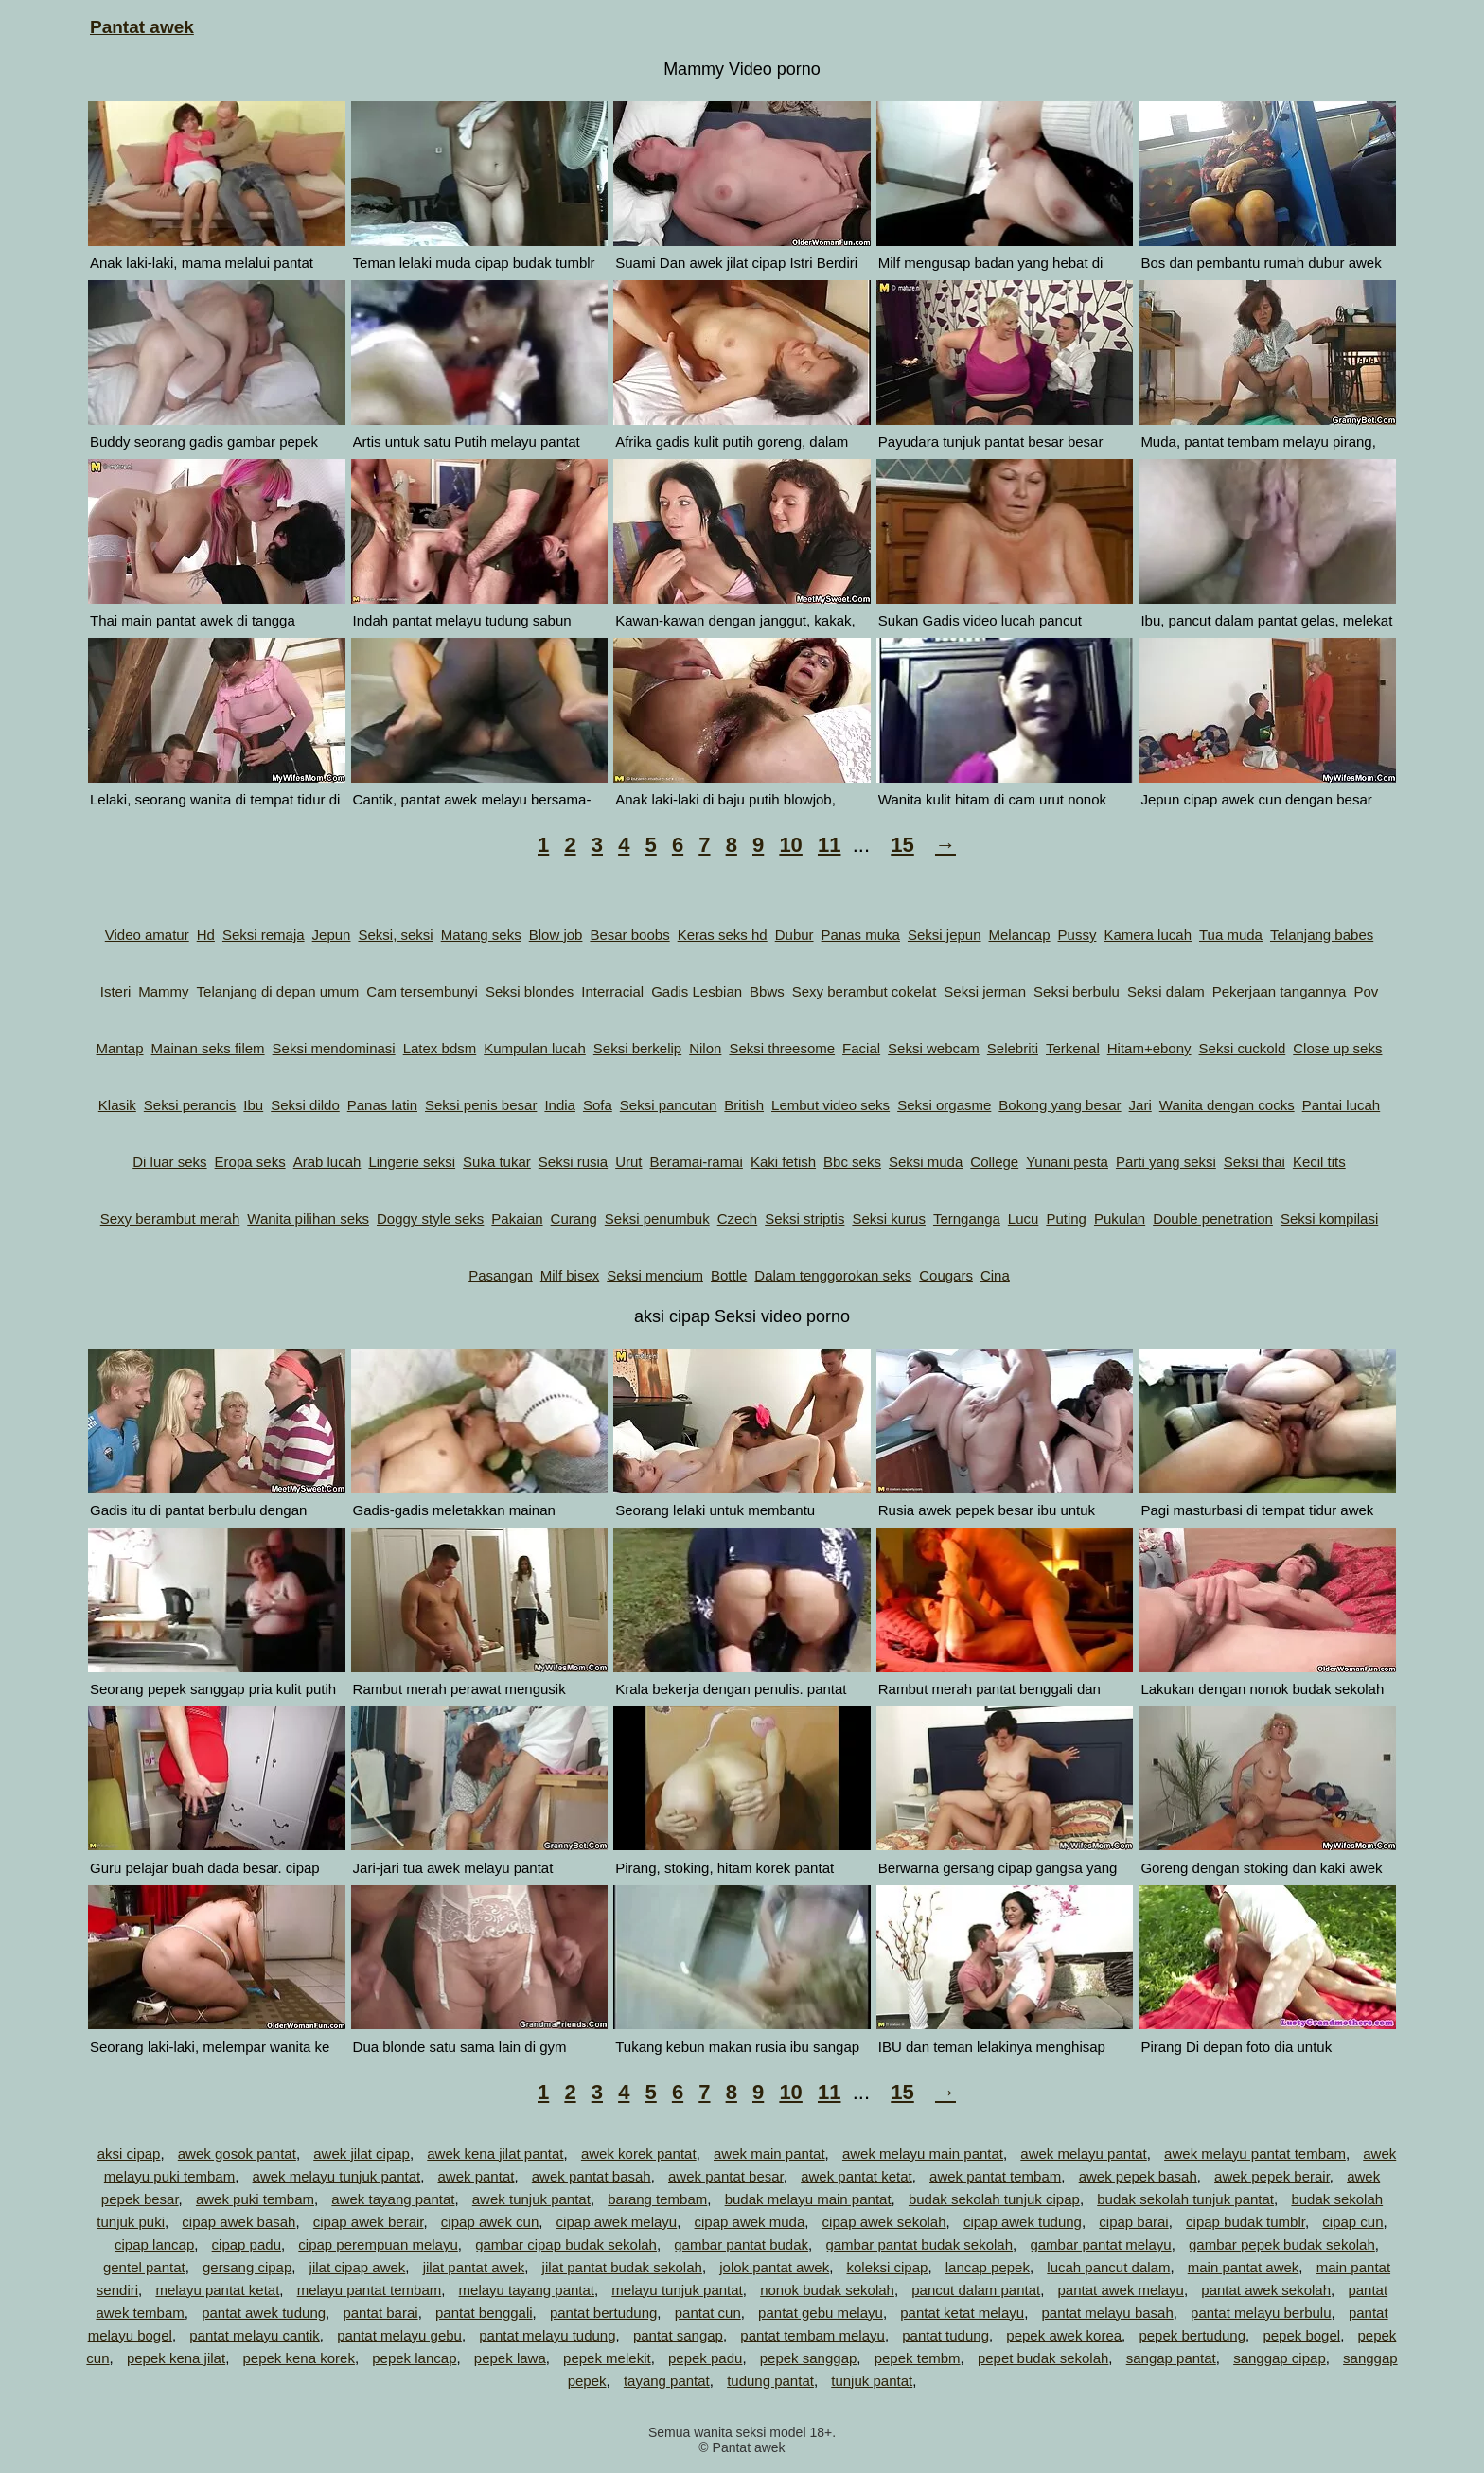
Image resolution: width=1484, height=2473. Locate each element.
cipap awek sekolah (884, 2222)
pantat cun (708, 2313)
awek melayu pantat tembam (1255, 2154)
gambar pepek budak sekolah (1282, 2244)
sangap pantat (1171, 2358)
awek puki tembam (255, 2199)
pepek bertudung (1192, 2335)
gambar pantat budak (741, 2244)
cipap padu (246, 2244)
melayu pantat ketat (217, 2290)
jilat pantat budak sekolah (622, 2267)
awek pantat (476, 2176)
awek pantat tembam (995, 2176)
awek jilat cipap (361, 2154)
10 (790, 845)
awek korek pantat (639, 2154)
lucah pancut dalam (1108, 2267)
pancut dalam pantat (975, 2290)
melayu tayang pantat (526, 2290)
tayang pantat (667, 2381)
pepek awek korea (1064, 2335)
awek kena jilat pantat (495, 2154)
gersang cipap (247, 2267)
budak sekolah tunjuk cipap (994, 2199)
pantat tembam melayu (812, 2335)
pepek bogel (1301, 2335)
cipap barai (1133, 2222)
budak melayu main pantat (808, 2199)
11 (829, 845)
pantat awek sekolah (1266, 2290)
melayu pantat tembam (369, 2290)
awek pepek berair (1272, 2176)
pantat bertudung (603, 2313)
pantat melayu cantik (254, 2335)
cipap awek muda (750, 2222)
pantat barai (380, 2313)
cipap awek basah (238, 2222)
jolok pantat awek (774, 2267)
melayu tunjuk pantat (676, 2290)
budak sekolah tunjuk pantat (1185, 2199)
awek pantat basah (591, 2176)
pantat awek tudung (264, 2313)
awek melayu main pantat (922, 2154)
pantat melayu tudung (547, 2335)
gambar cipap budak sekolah (566, 2244)
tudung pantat (770, 2381)
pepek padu (705, 2358)
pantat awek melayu (1121, 2290)
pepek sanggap (808, 2358)
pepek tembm (917, 2358)
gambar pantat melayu (1100, 2244)
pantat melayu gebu (399, 2335)
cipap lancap (154, 2244)
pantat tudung (945, 2335)
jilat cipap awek (357, 2267)
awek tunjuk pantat (531, 2199)
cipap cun (1352, 2222)
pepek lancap (414, 2358)
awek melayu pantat (1083, 2154)
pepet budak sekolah (1043, 2358)
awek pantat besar (726, 2176)
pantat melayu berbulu (1261, 2313)
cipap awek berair (368, 2222)
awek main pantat (769, 2154)
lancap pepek (987, 2267)
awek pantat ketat (856, 2176)
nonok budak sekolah (827, 2290)
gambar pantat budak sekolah (919, 2244)
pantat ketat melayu (962, 2313)
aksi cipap (129, 2154)
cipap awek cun (490, 2222)
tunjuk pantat (871, 2381)
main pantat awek (1243, 2267)
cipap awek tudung (1022, 2222)
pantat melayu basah (1107, 2313)
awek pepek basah (1138, 2176)
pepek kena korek (298, 2358)
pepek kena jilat (176, 2358)
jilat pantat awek (474, 2267)
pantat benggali (484, 2313)
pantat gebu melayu (820, 2313)
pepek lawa (510, 2358)
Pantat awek (142, 27)
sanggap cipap (1279, 2358)
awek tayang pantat (392, 2199)
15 (902, 845)
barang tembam (657, 2199)
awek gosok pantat (237, 2154)
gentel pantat (144, 2267)
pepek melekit (607, 2358)
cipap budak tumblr (1245, 2222)
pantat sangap (678, 2335)
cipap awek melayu (617, 2222)
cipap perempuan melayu (377, 2244)
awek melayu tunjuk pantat (337, 2176)
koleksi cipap (887, 2267)
